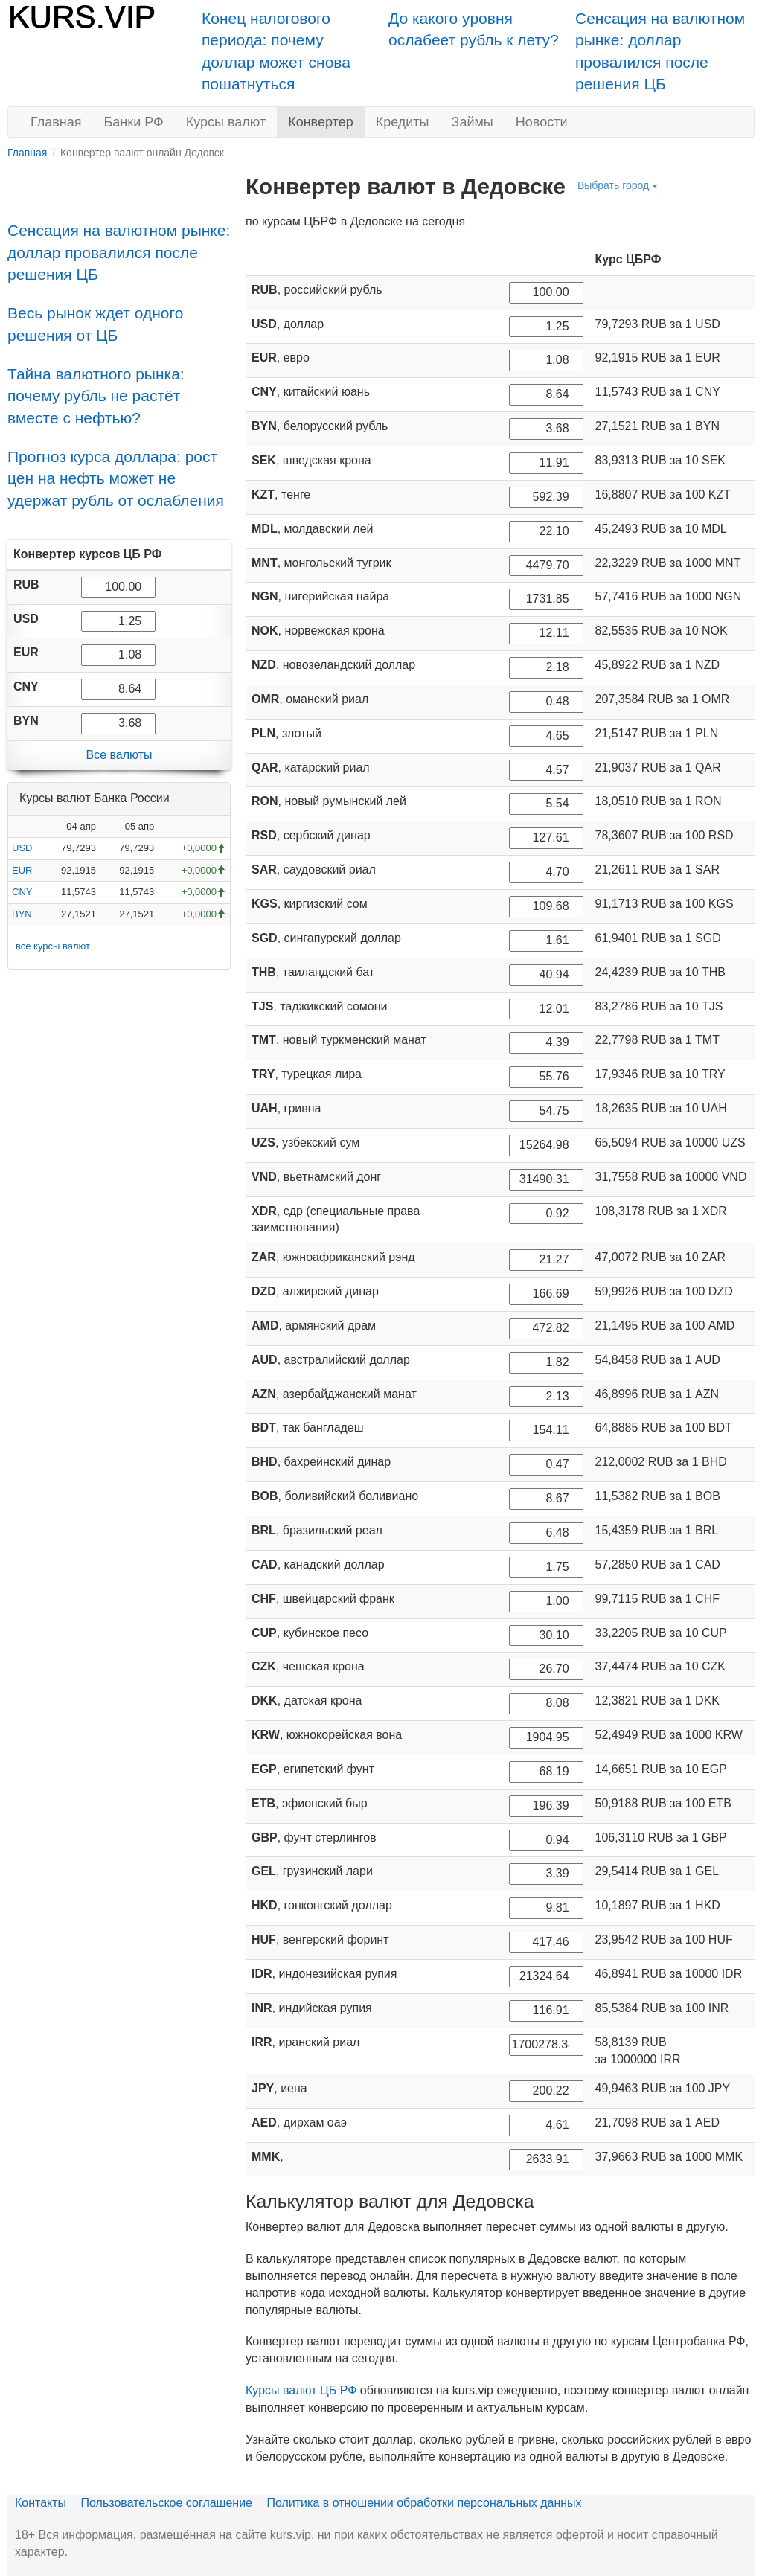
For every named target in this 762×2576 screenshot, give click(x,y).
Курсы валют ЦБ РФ (301, 2390)
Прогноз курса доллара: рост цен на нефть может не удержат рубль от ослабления (115, 478)
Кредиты (402, 122)
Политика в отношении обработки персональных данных (423, 2502)
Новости (542, 122)
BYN (22, 914)
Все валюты (119, 755)
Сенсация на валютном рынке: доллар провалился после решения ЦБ (118, 252)
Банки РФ (134, 122)
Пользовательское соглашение (166, 2502)
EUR (22, 870)
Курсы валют (226, 122)
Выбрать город (617, 185)
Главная (56, 122)
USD (22, 847)
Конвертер (320, 122)
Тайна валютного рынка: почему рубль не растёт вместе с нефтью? (96, 395)
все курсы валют (53, 946)
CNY (22, 891)
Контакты (40, 2502)
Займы (472, 122)
